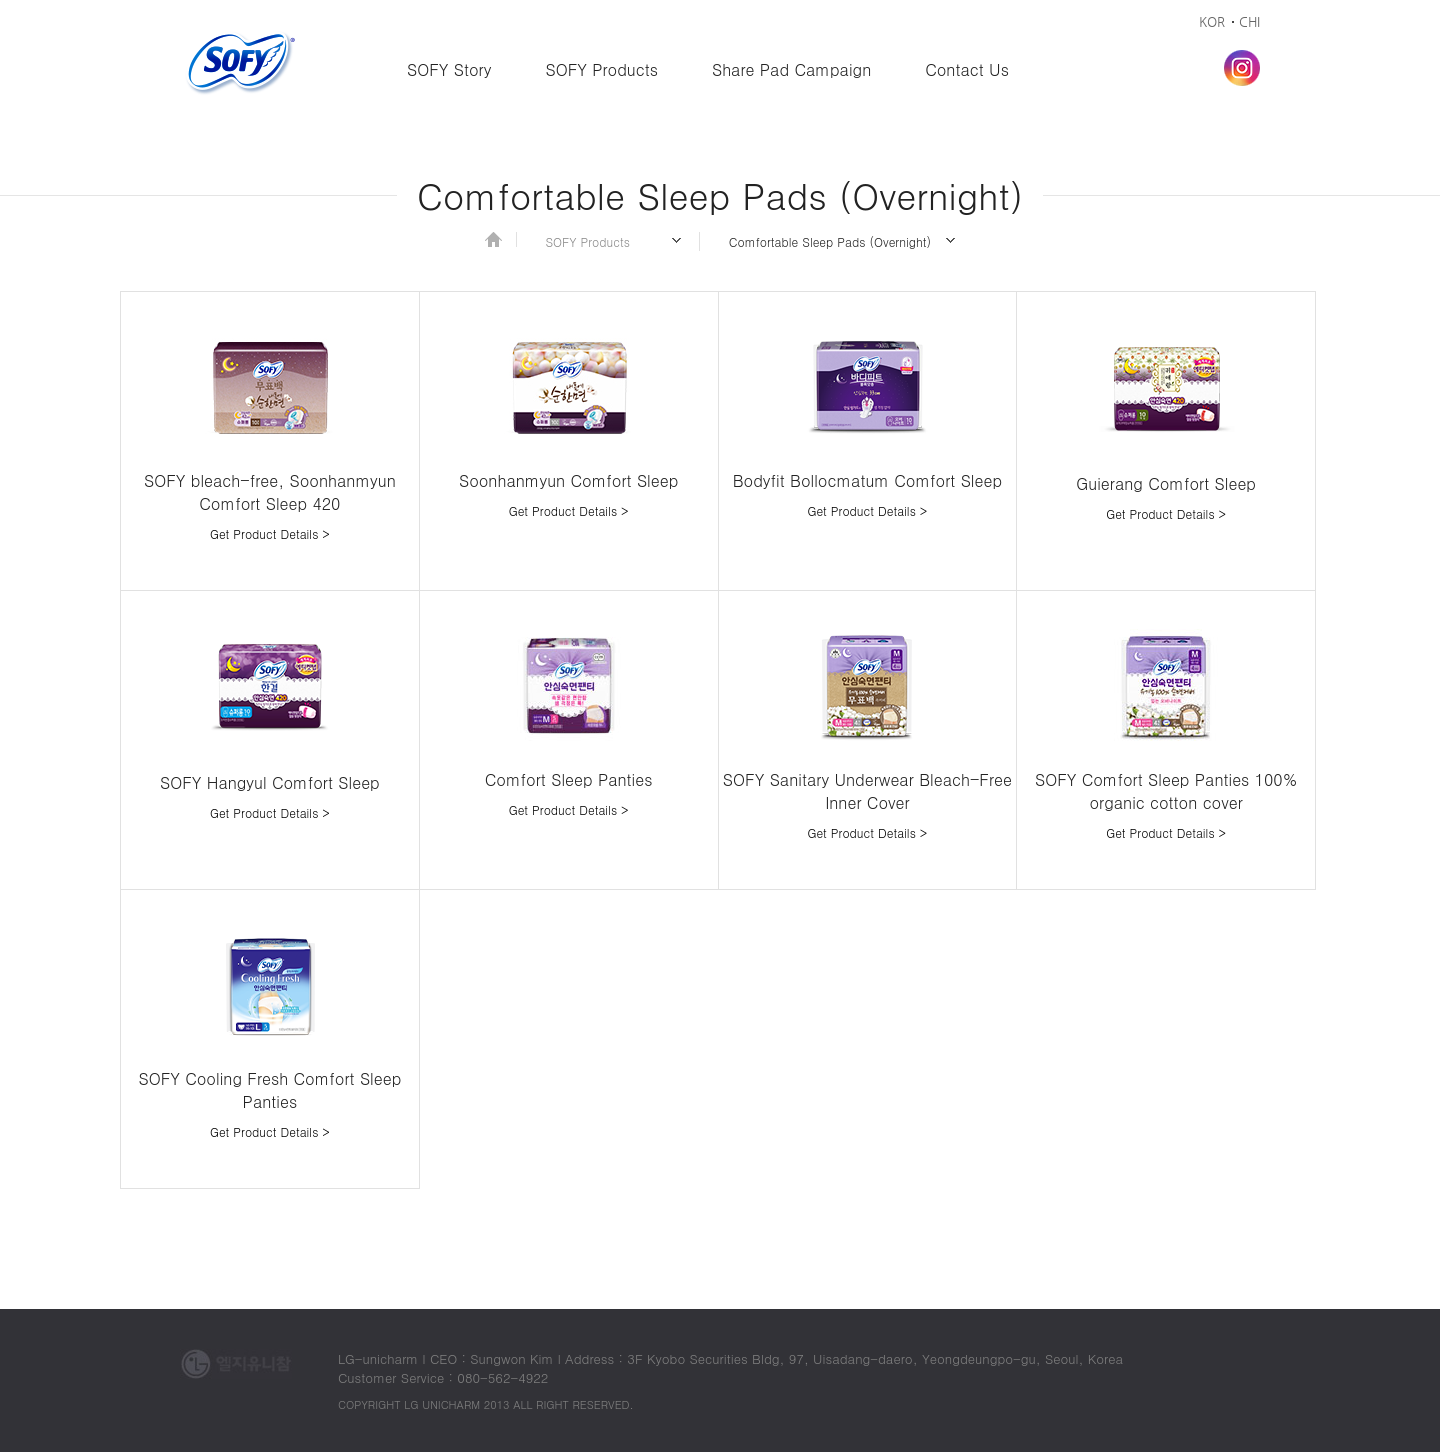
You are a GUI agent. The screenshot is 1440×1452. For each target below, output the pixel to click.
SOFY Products (601, 69)
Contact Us (967, 69)
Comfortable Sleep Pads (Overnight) (830, 241)
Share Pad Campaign (791, 69)
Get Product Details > (270, 533)
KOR (1212, 21)
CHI (1249, 21)
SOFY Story (449, 69)
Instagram (1242, 68)
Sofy (240, 64)
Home (501, 239)
